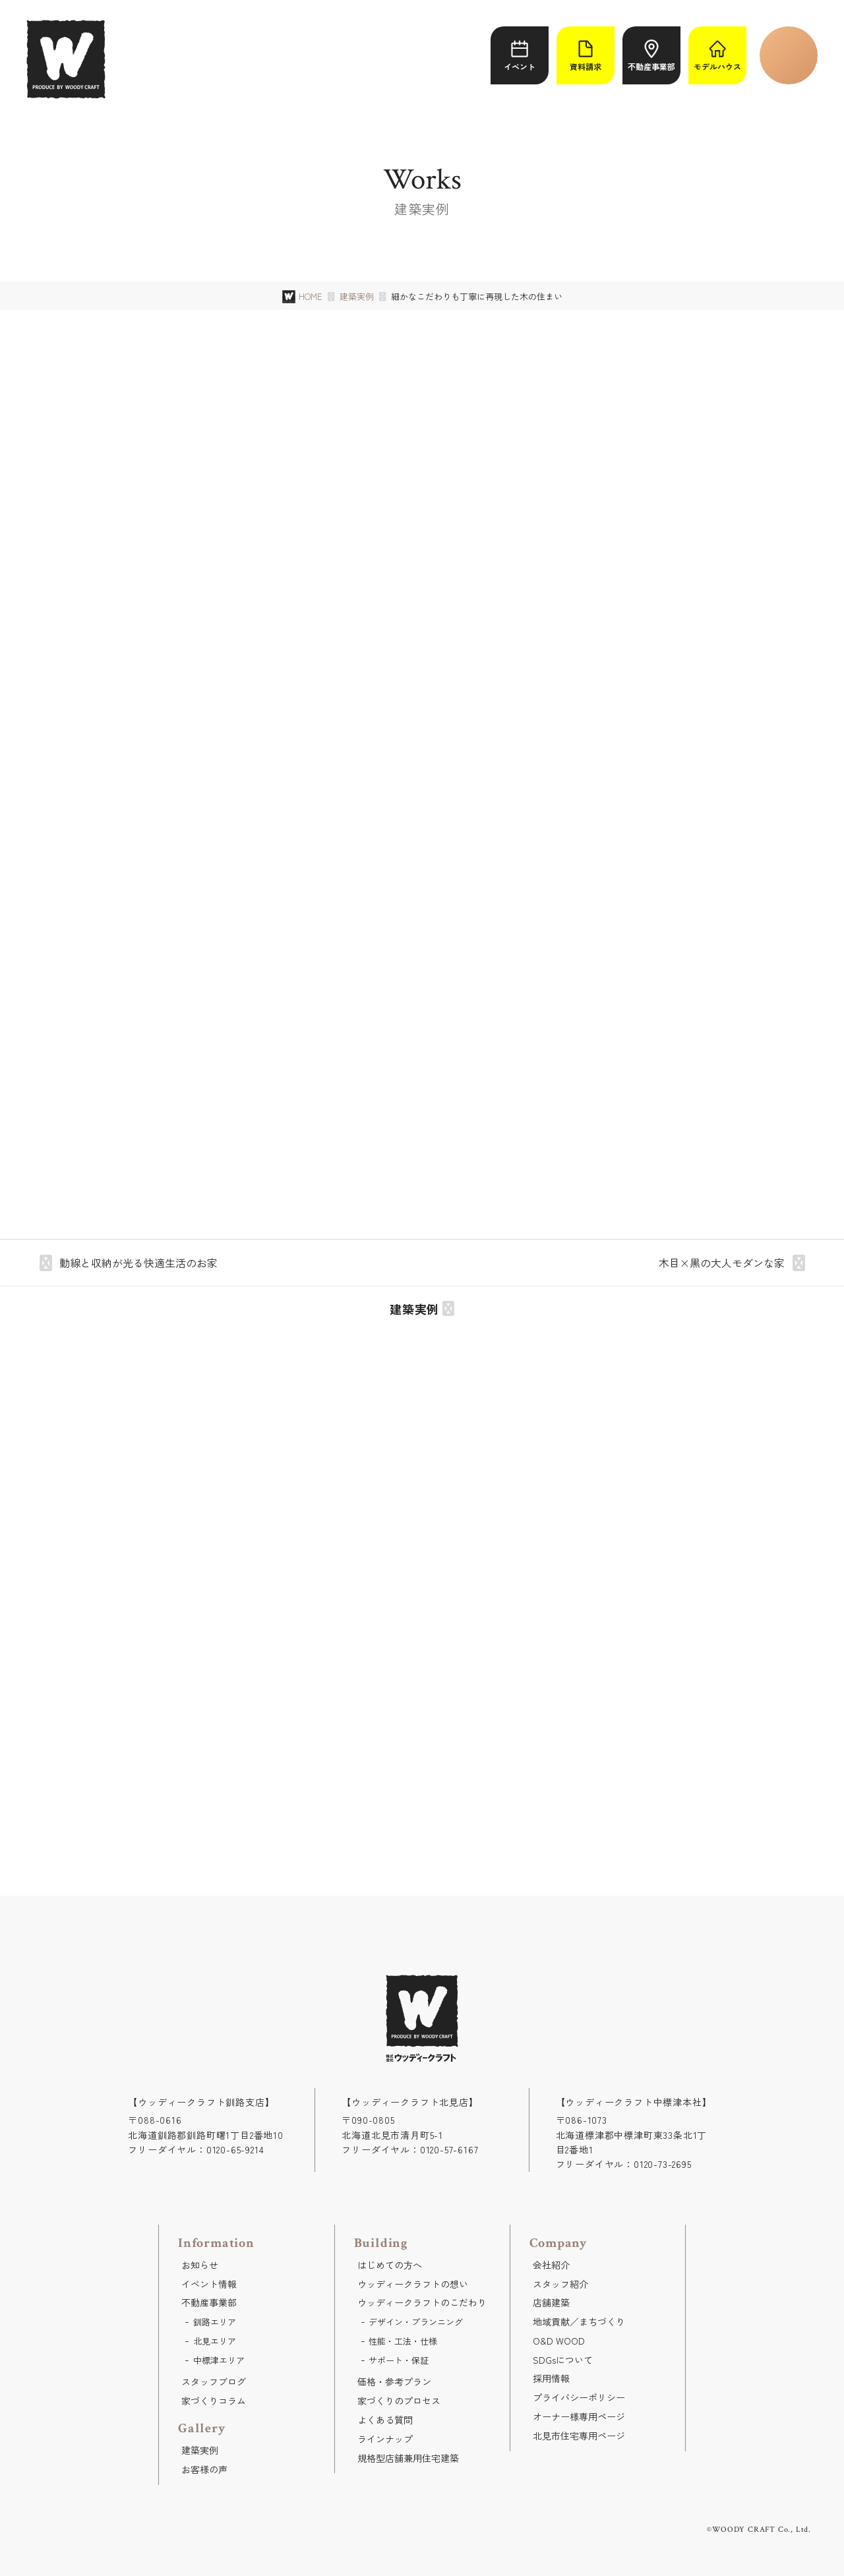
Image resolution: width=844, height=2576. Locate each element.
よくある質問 (385, 2419)
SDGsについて (563, 2359)
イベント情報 (209, 2284)
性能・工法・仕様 (403, 2341)
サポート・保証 (399, 2360)
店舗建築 (551, 2302)
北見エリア (214, 2341)
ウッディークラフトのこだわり (422, 2302)
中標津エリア (219, 2360)
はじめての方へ (389, 2264)
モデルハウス (717, 56)
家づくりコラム (213, 2400)
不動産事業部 (651, 56)
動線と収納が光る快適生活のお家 (138, 1263)
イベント (519, 56)
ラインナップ (385, 2438)
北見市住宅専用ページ (579, 2435)
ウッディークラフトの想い (412, 2284)
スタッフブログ (213, 2381)
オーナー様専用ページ (579, 2416)
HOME (310, 296)
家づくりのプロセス (398, 2400)
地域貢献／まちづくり (579, 2321)
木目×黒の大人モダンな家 (722, 1263)
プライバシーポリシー (579, 2397)
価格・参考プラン (394, 2381)
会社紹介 (551, 2264)
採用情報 (551, 2378)
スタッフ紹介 (560, 2284)
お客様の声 (204, 2469)
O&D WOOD (559, 2340)
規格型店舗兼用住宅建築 (408, 2458)
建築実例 (357, 297)
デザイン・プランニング (416, 2322)
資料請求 (585, 56)
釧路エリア (214, 2322)
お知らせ (199, 2264)
